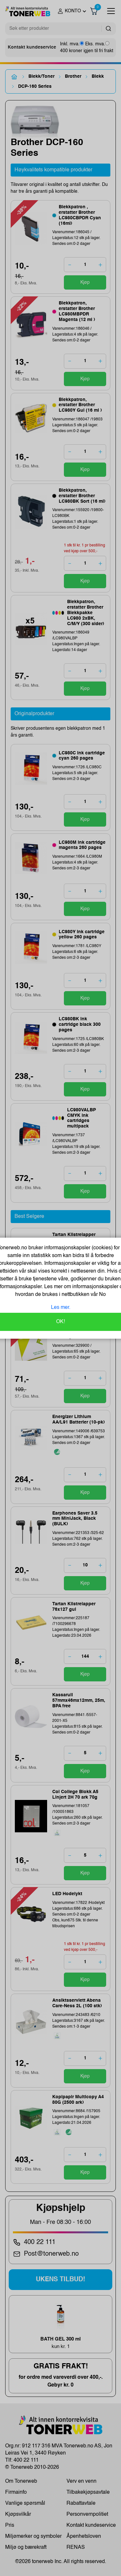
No (102, 1294)
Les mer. (60, 1307)
